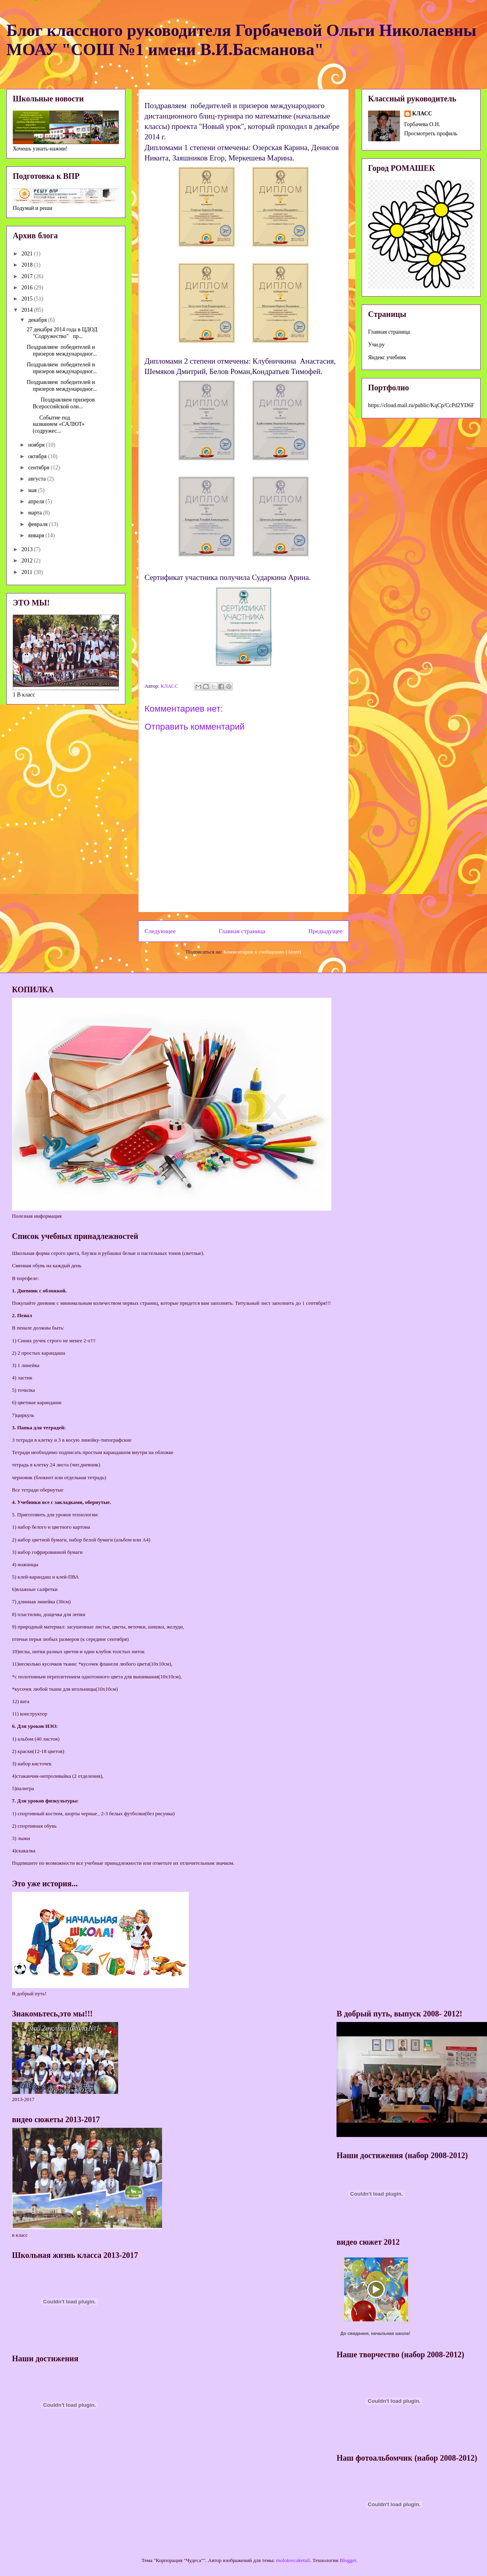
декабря (38, 320)
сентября (39, 468)
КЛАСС (422, 114)
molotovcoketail (293, 2560)
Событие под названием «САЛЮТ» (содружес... (56, 424)
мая (33, 490)
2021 (28, 254)
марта (35, 513)
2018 (28, 265)
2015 (28, 299)
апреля (37, 502)
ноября (37, 445)
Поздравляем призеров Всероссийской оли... (61, 403)
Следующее (160, 931)
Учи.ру (376, 345)
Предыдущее (325, 931)
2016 (28, 288)
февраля (38, 524)
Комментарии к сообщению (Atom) (262, 952)
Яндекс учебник (387, 357)
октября (38, 456)
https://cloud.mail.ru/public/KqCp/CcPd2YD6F (421, 405)
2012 (28, 561)
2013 (28, 549)
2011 (28, 572)
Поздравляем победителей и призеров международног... (62, 350)
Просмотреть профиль (430, 134)
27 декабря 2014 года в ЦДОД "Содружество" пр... (62, 332)
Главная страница (242, 931)
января (37, 535)
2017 (28, 276)
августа (37, 479)
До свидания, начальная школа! (375, 2333)
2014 (28, 310)
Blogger (348, 2560)
